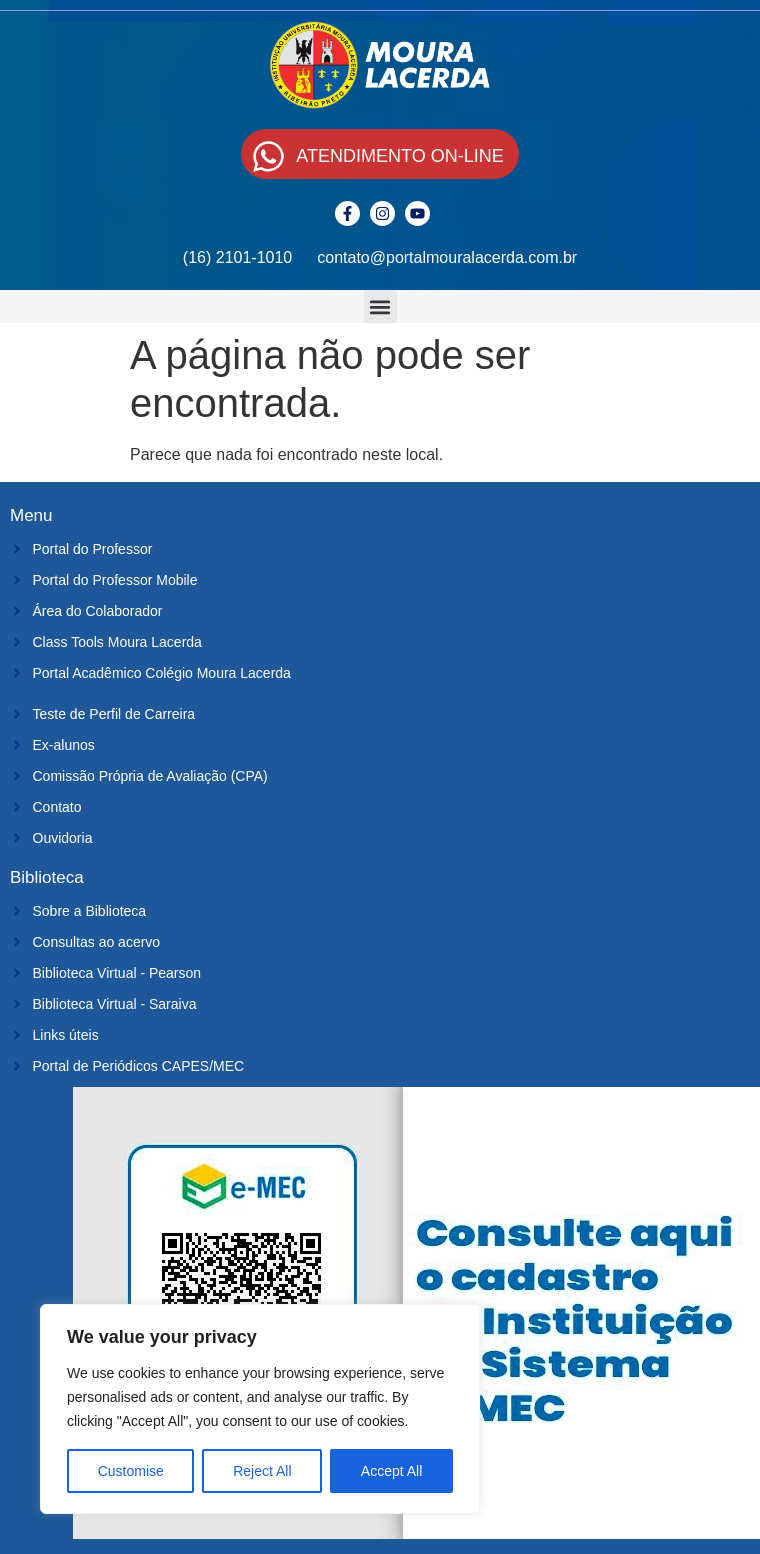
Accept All (391, 1471)
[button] (380, 306)
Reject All (262, 1471)
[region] (260, 1409)
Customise (131, 1471)
